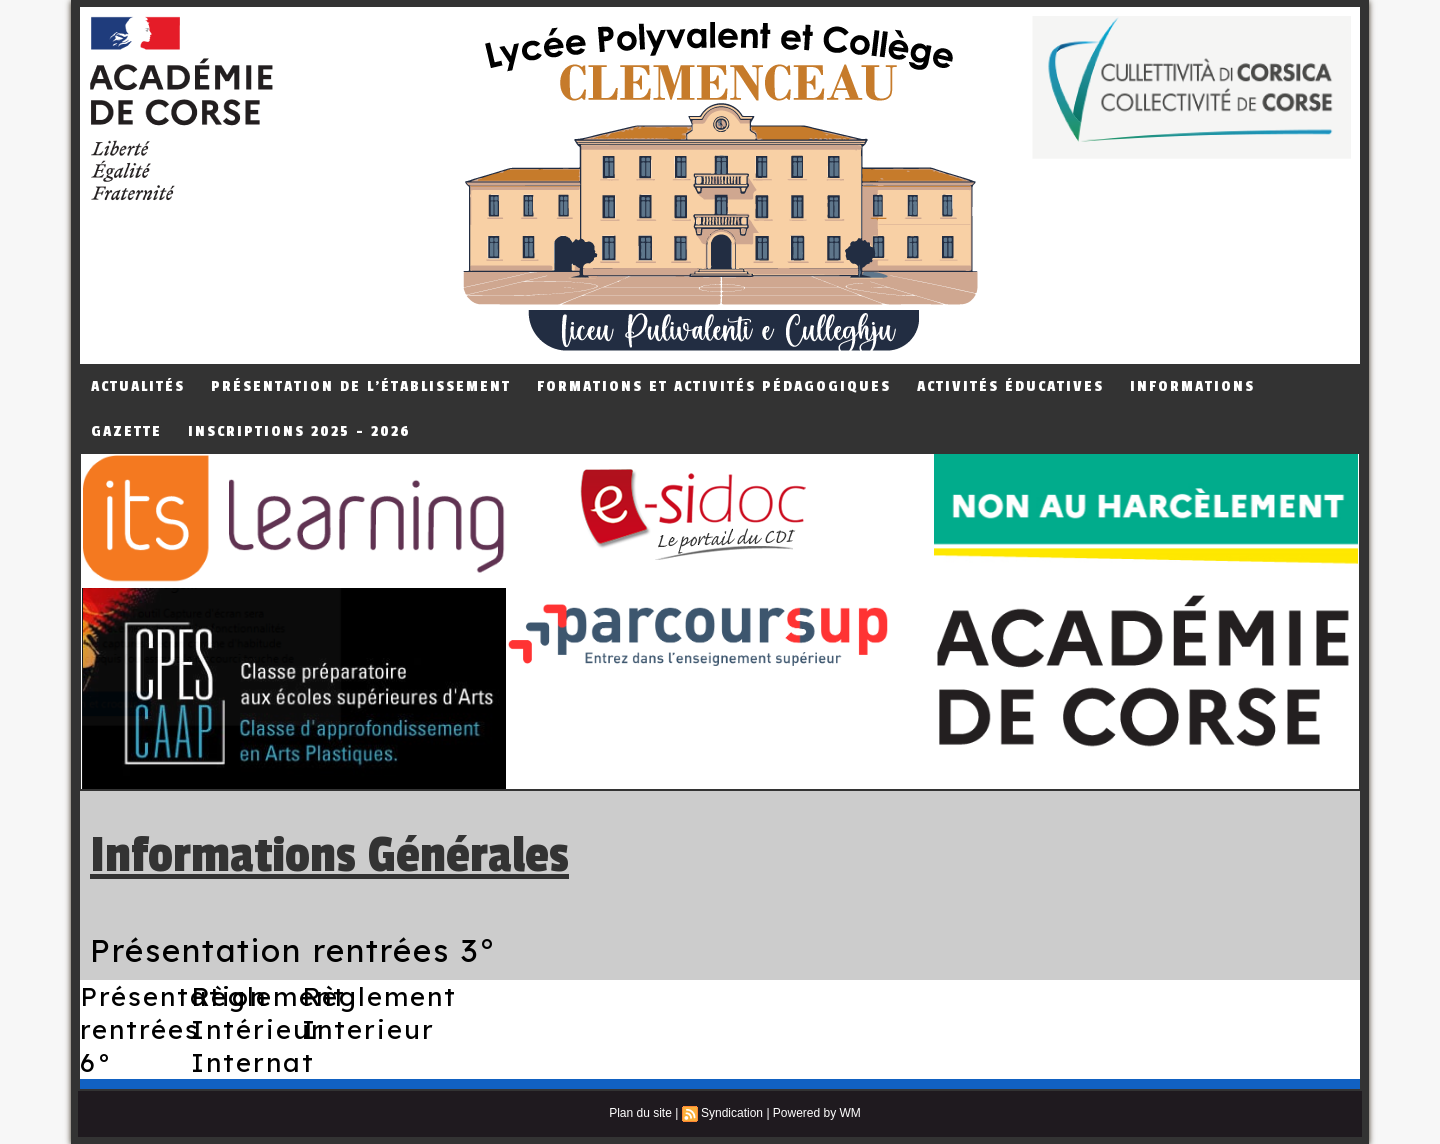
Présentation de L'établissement (361, 386)
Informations (1192, 386)
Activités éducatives (1010, 386)
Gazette (126, 431)
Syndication (732, 1113)
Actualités (138, 386)
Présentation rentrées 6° (173, 1029)
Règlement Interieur (379, 1013)
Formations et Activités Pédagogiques (714, 386)
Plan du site (640, 1113)
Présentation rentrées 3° (293, 950)
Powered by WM (817, 1113)
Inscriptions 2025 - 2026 (299, 431)
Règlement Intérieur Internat (268, 1029)
